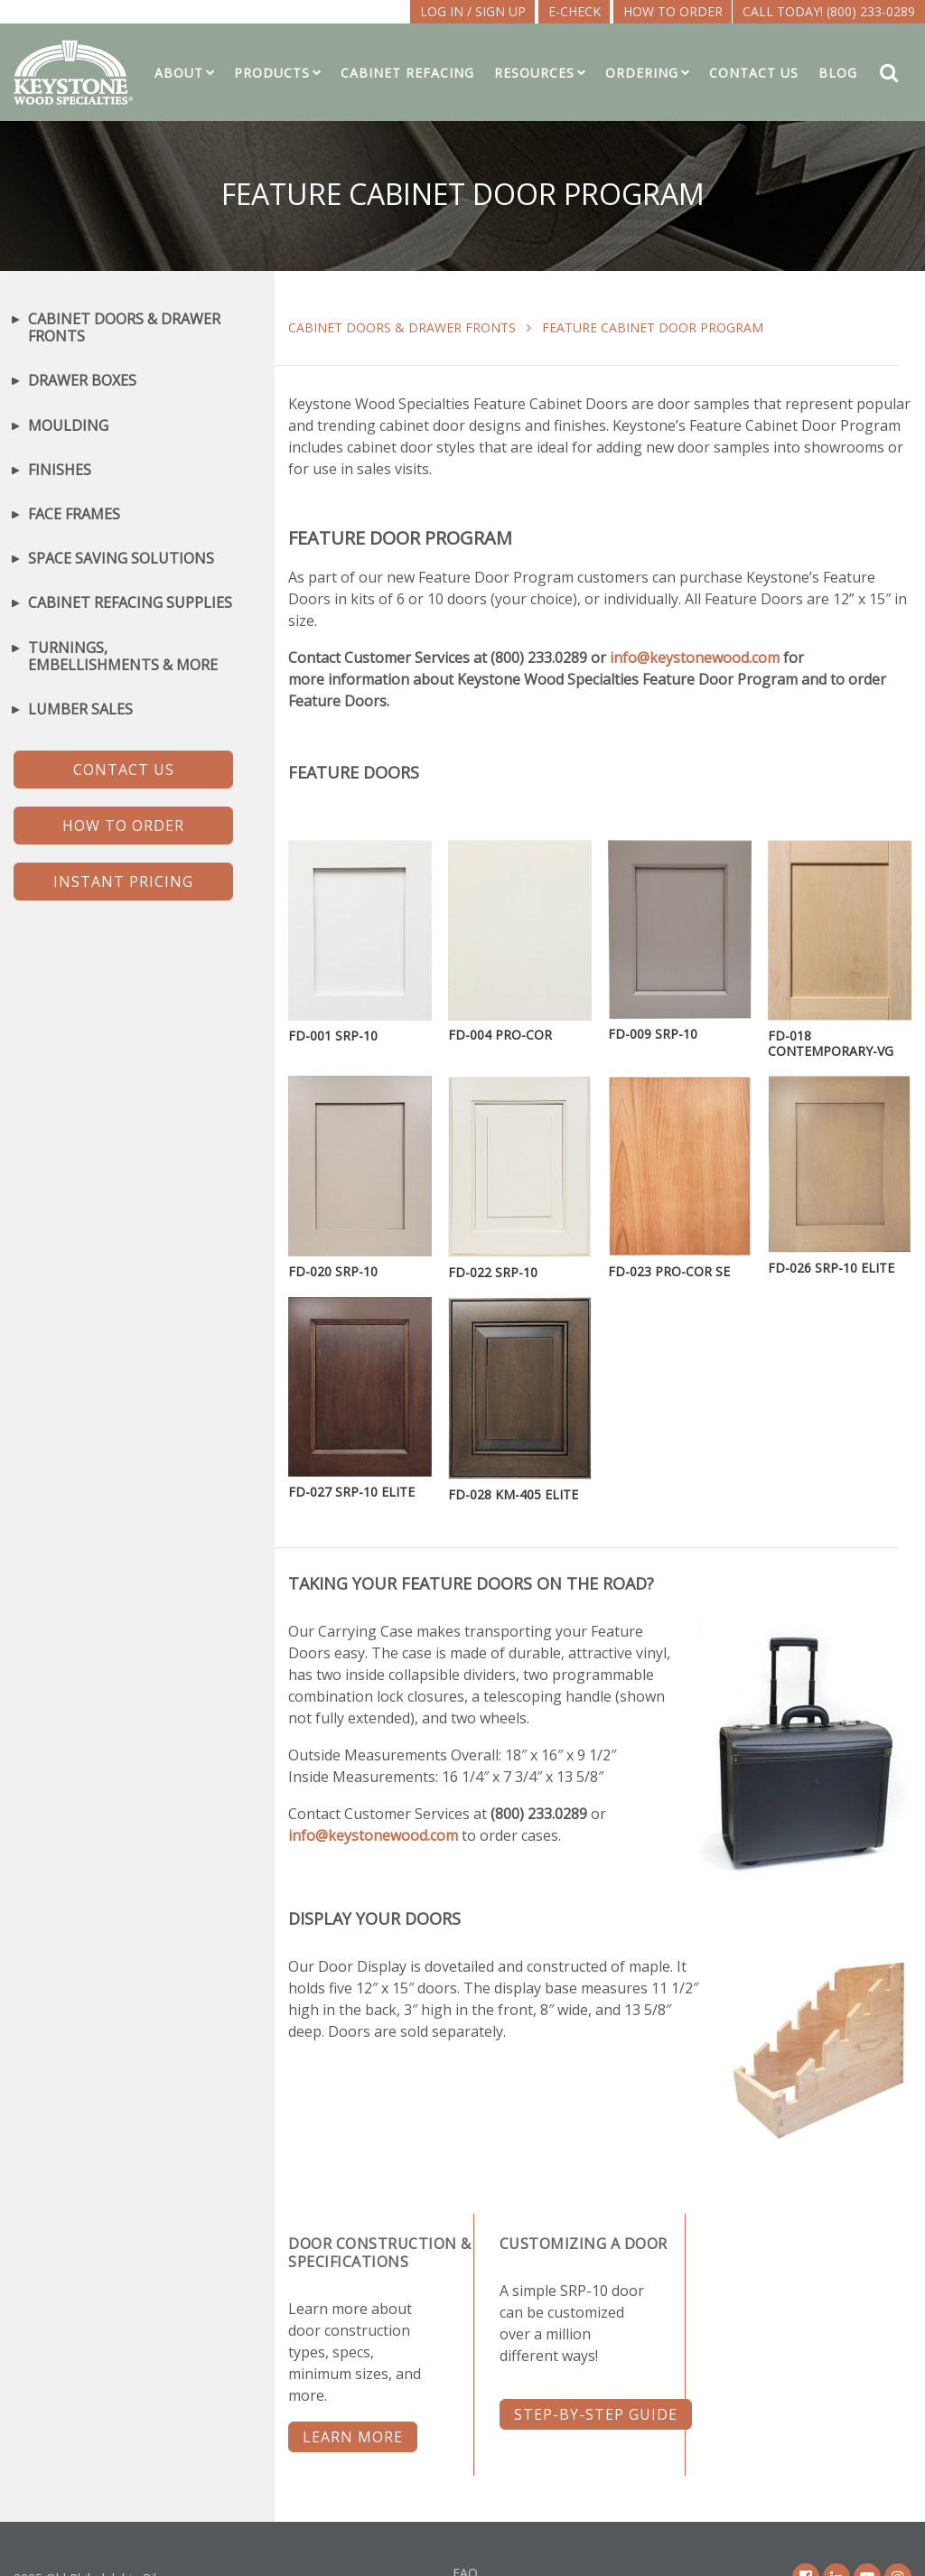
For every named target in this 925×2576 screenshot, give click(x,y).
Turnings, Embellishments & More (123, 656)
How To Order (673, 11)
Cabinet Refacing (407, 72)
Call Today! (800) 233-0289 (829, 11)
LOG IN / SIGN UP (473, 11)
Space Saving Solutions (121, 558)
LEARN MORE (353, 2437)
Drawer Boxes (82, 380)
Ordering (641, 72)
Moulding (68, 425)
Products (272, 72)
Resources (534, 72)
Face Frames (74, 514)
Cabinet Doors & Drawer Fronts (402, 327)
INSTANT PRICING (123, 881)
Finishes (59, 470)
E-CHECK (574, 11)
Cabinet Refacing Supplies (130, 602)
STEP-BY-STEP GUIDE (595, 2414)
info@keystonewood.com (695, 657)
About (178, 72)
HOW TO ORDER (123, 825)
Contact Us (754, 72)
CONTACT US (123, 769)
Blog (837, 72)
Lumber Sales (80, 709)
